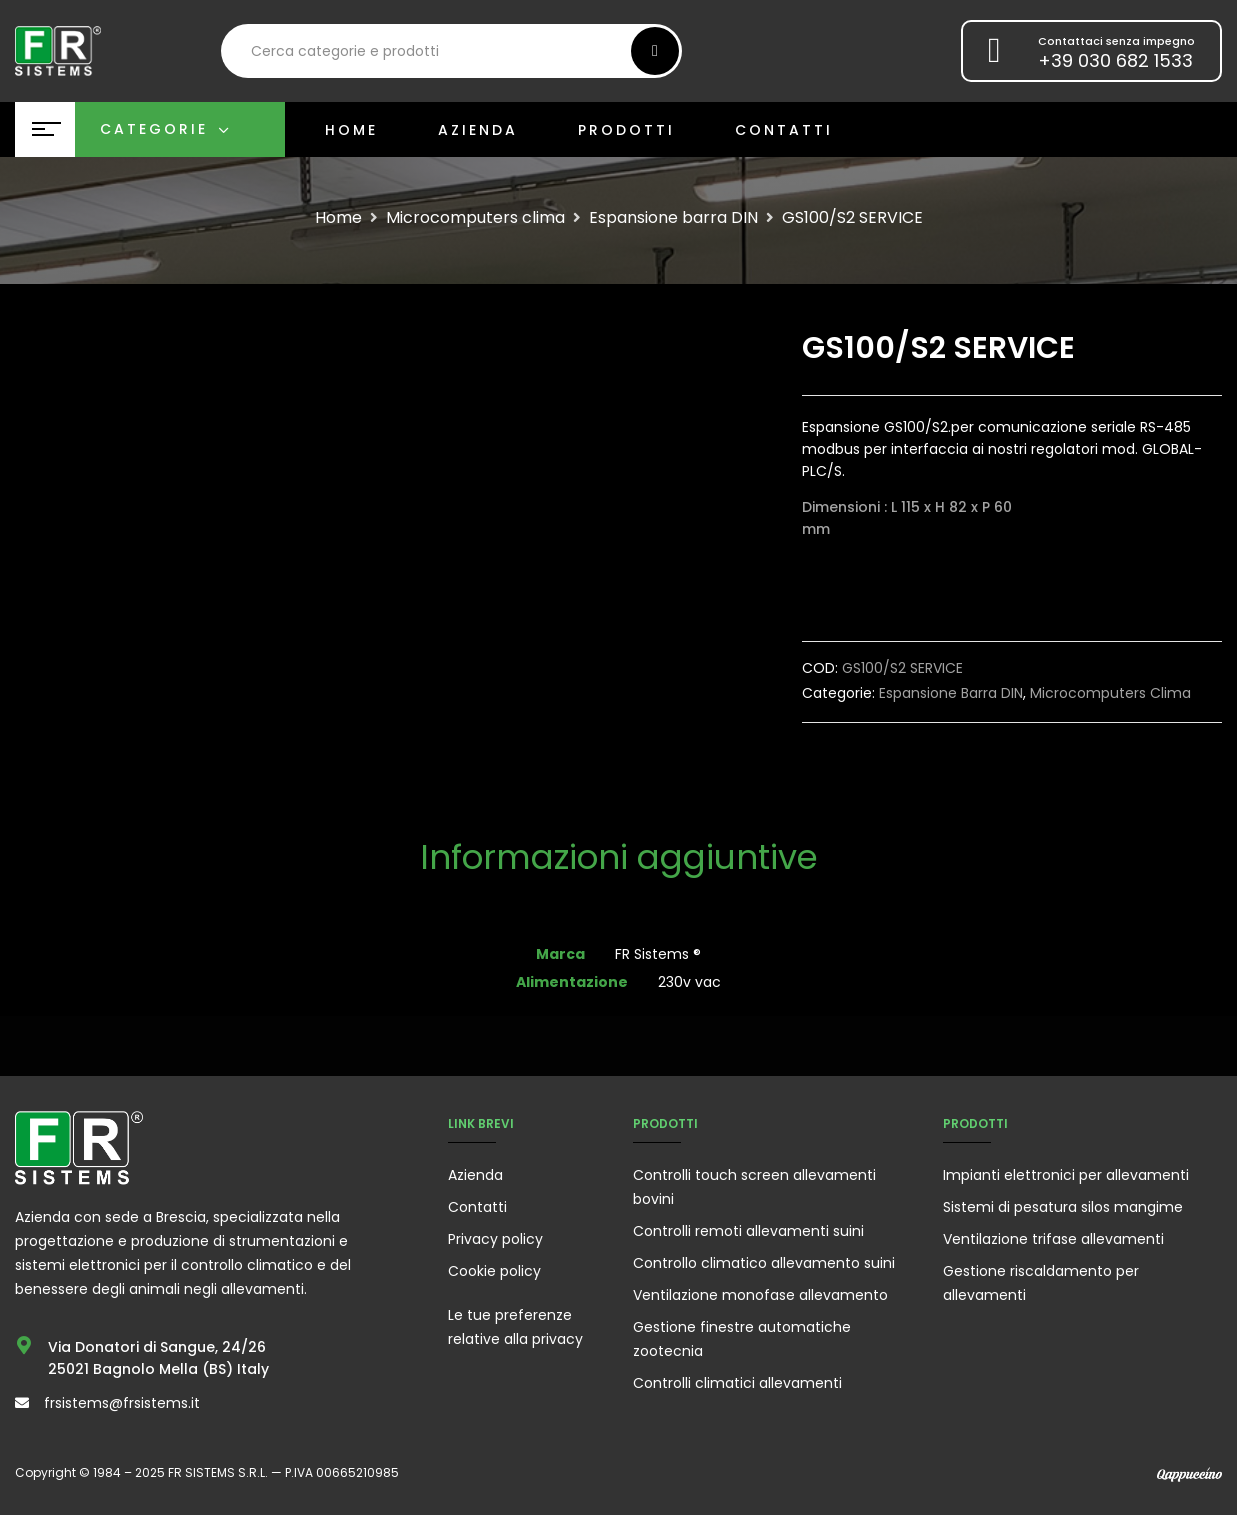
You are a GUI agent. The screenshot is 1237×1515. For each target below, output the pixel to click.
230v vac (689, 982)
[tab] (619, 859)
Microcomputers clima (475, 218)
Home (338, 218)
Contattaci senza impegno (1116, 41)
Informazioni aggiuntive (619, 859)
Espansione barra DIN (673, 218)
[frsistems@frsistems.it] (22, 1403)
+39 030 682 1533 (1115, 60)
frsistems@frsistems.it (122, 1403)
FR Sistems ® (658, 954)
